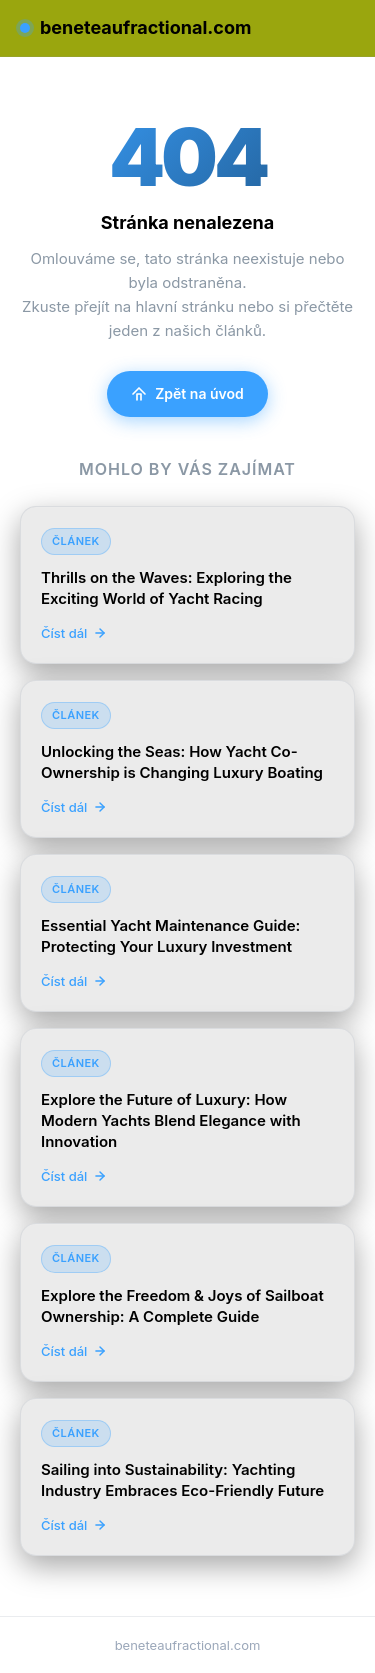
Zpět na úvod (187, 393)
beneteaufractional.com (135, 27)
